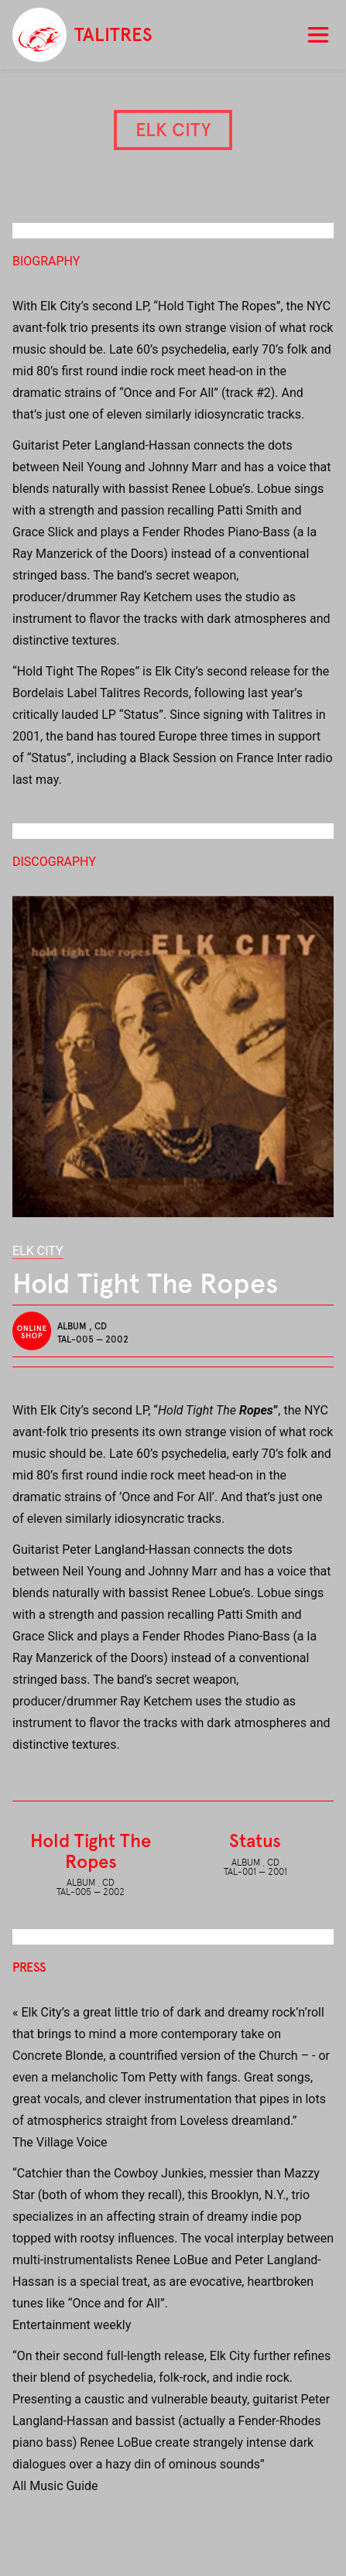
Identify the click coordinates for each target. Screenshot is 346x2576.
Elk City (37, 1251)
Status (255, 1840)
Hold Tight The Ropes (90, 1850)
